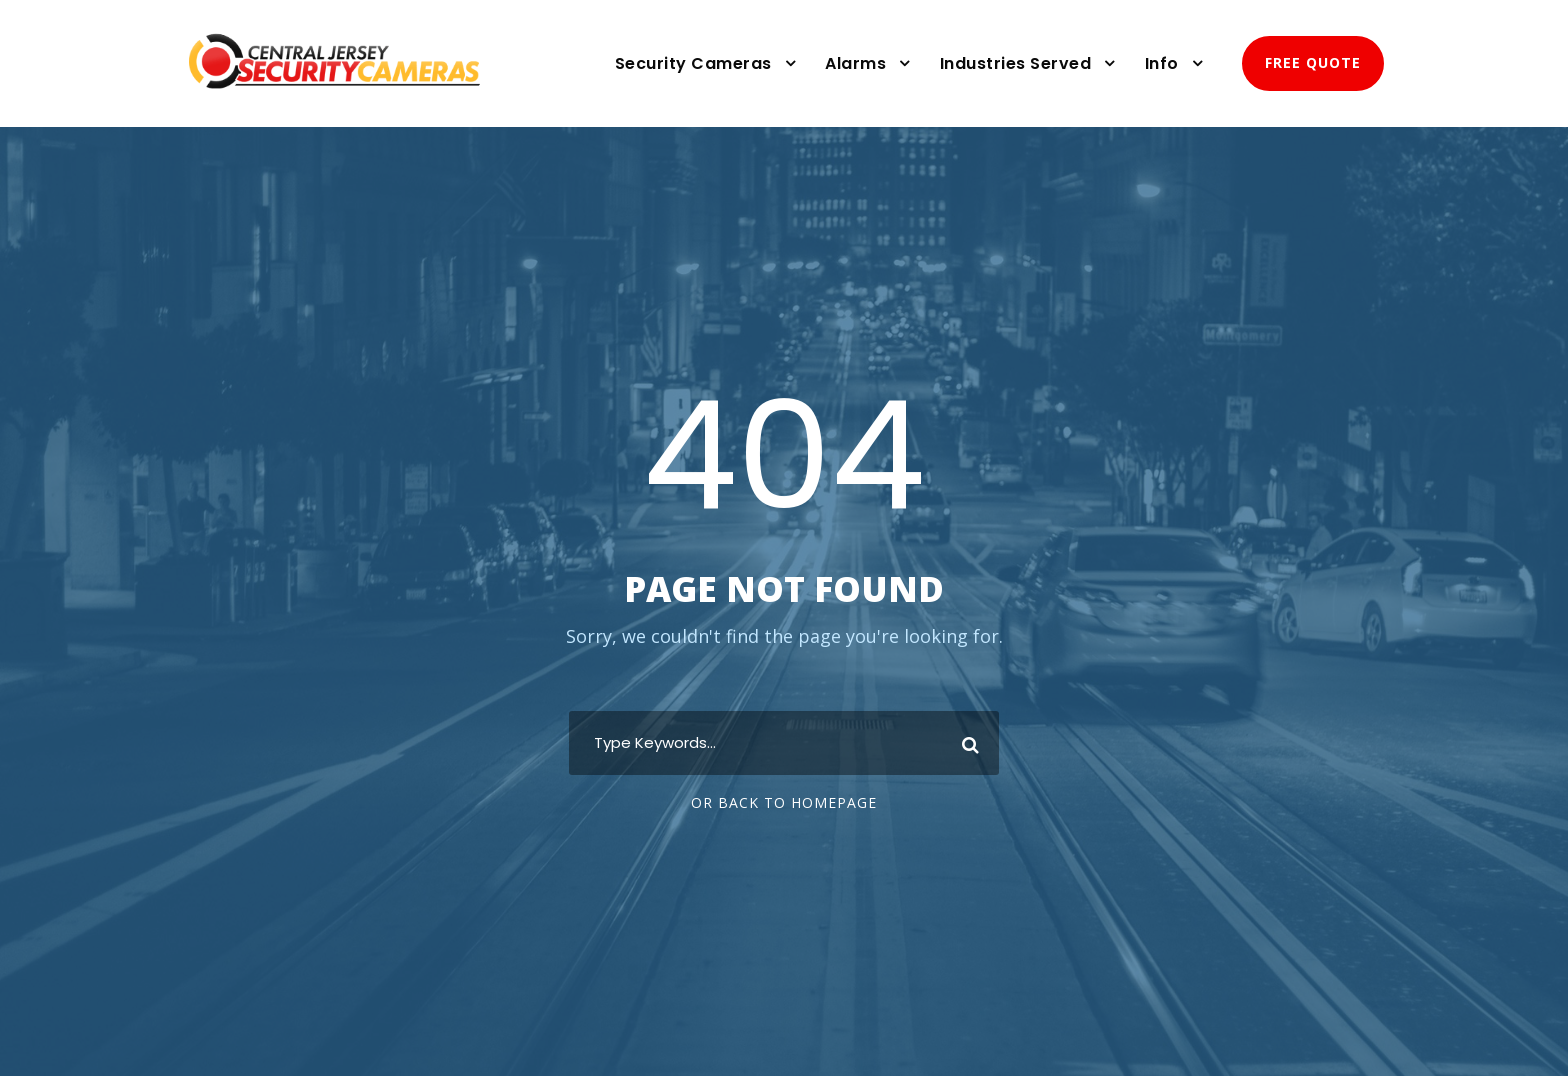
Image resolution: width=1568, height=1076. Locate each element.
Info (1162, 63)
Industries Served (1016, 63)
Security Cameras (693, 63)
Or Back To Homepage (784, 802)
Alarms (855, 63)
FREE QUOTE (1313, 62)
